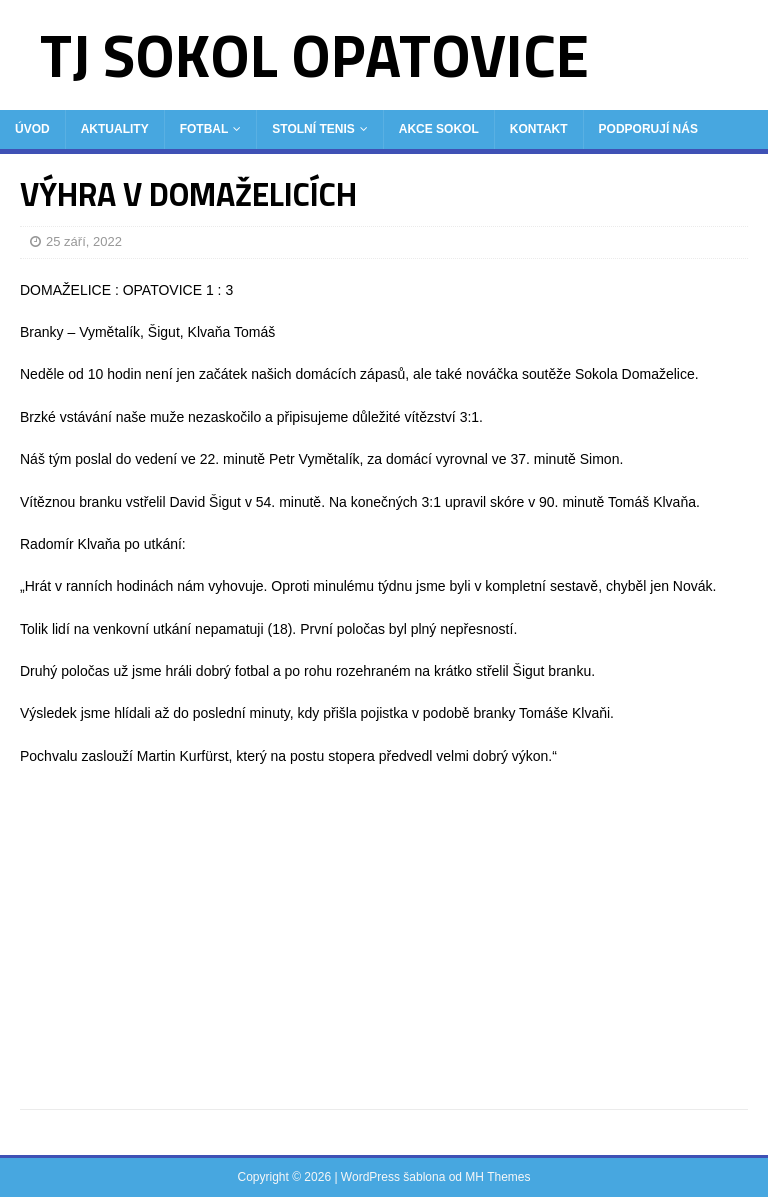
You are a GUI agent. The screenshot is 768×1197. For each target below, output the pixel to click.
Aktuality (115, 129)
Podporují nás (648, 129)
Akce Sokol (439, 129)
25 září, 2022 (84, 241)
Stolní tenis (313, 129)
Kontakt (539, 129)
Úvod (32, 129)
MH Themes (497, 1177)
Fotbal (204, 129)
